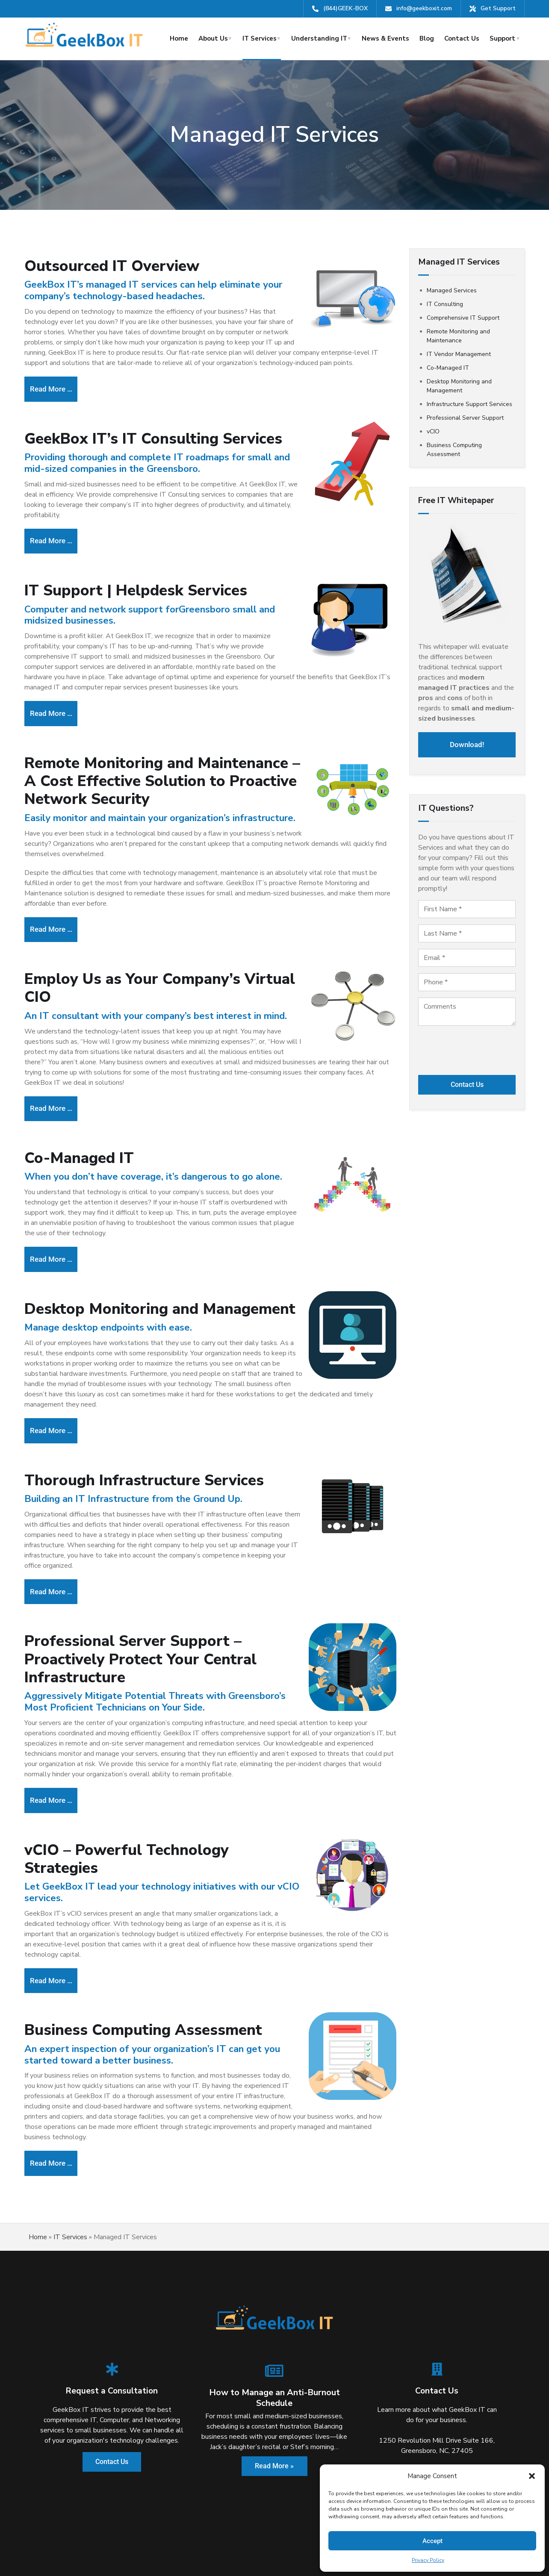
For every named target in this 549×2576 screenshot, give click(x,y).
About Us (213, 38)
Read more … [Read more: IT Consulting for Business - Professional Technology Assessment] (57, 533)
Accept (432, 2541)
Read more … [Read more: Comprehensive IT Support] (57, 700)
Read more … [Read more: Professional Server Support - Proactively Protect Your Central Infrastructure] (57, 1754)
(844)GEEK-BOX (345, 8)
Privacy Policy (428, 2560)
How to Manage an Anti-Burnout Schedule (274, 2338)
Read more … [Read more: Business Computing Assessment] (57, 2106)
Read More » (274, 2406)
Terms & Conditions (251, 2552)
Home (179, 38)
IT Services (259, 38)
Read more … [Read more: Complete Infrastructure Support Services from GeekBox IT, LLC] (57, 1551)
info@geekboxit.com (424, 8)
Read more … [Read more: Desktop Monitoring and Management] (57, 1395)
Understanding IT (319, 38)
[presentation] (467, 1046)
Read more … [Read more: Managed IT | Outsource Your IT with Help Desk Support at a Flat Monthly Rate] (57, 386)
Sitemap (298, 2552)
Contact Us (461, 38)
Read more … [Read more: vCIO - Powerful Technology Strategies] (57, 1929)
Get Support (498, 8)
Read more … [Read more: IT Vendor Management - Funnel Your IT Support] (57, 1084)
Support (502, 38)
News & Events (385, 38)
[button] (532, 2476)
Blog (426, 38)
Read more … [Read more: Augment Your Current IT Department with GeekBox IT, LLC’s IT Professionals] (57, 1229)
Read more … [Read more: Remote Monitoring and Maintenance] (57, 911)
